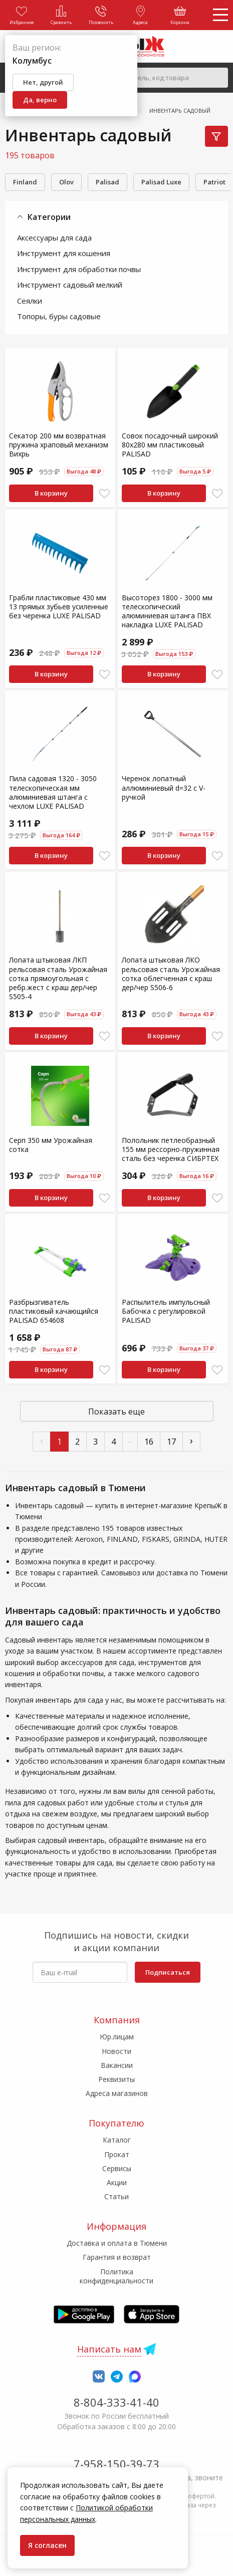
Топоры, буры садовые (59, 316)
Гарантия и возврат (117, 2257)
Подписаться (167, 1972)
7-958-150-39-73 (116, 2463)
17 (171, 1441)
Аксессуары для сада (54, 237)
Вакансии (117, 2065)
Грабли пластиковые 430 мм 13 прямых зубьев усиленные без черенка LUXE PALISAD (58, 606)
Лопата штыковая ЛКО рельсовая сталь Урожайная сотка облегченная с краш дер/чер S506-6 (171, 973)
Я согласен (47, 2545)
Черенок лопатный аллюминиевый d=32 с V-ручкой (163, 787)
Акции (117, 2182)
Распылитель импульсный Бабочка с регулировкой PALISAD (166, 1311)
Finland (25, 181)
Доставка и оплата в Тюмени (117, 2243)
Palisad (107, 181)
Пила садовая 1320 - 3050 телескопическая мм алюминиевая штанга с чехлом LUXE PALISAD (53, 792)
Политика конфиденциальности (116, 2276)
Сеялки (29, 301)
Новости (116, 2051)
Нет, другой (43, 82)
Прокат (116, 2154)
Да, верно (40, 99)
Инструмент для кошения (63, 253)
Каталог (117, 2140)
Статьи (116, 2196)
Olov (66, 181)
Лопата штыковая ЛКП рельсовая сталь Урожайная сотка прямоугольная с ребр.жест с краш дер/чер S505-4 (58, 978)
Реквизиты (116, 2079)
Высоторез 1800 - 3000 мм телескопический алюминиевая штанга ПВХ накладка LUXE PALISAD (167, 611)
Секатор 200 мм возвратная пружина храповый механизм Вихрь (58, 444)
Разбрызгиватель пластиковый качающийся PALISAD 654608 (53, 1311)
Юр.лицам (117, 2036)
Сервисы (116, 2168)
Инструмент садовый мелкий (69, 285)
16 (148, 1441)
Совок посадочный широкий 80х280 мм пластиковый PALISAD (170, 444)
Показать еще (116, 1411)
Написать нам (109, 2349)
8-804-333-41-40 (116, 2402)
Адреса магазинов (117, 2093)
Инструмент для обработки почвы (79, 269)
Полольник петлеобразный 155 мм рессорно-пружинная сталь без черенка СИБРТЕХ (170, 1149)
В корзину (51, 493)
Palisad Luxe (161, 181)
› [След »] (191, 1440)
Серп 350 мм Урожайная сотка (50, 1144)
